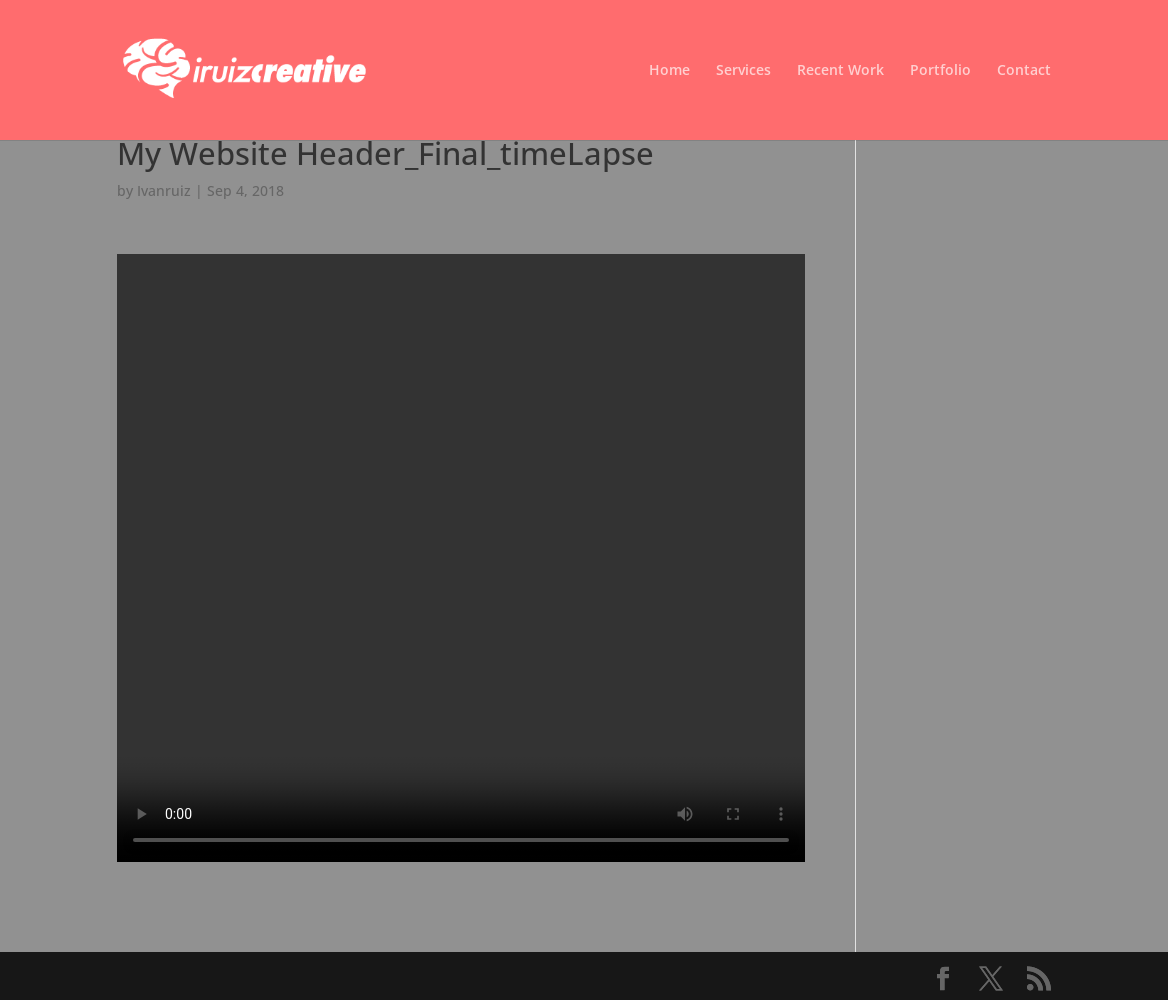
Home (669, 71)
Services (743, 71)
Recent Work (840, 71)
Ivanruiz (164, 190)
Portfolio (940, 71)
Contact (1024, 71)
